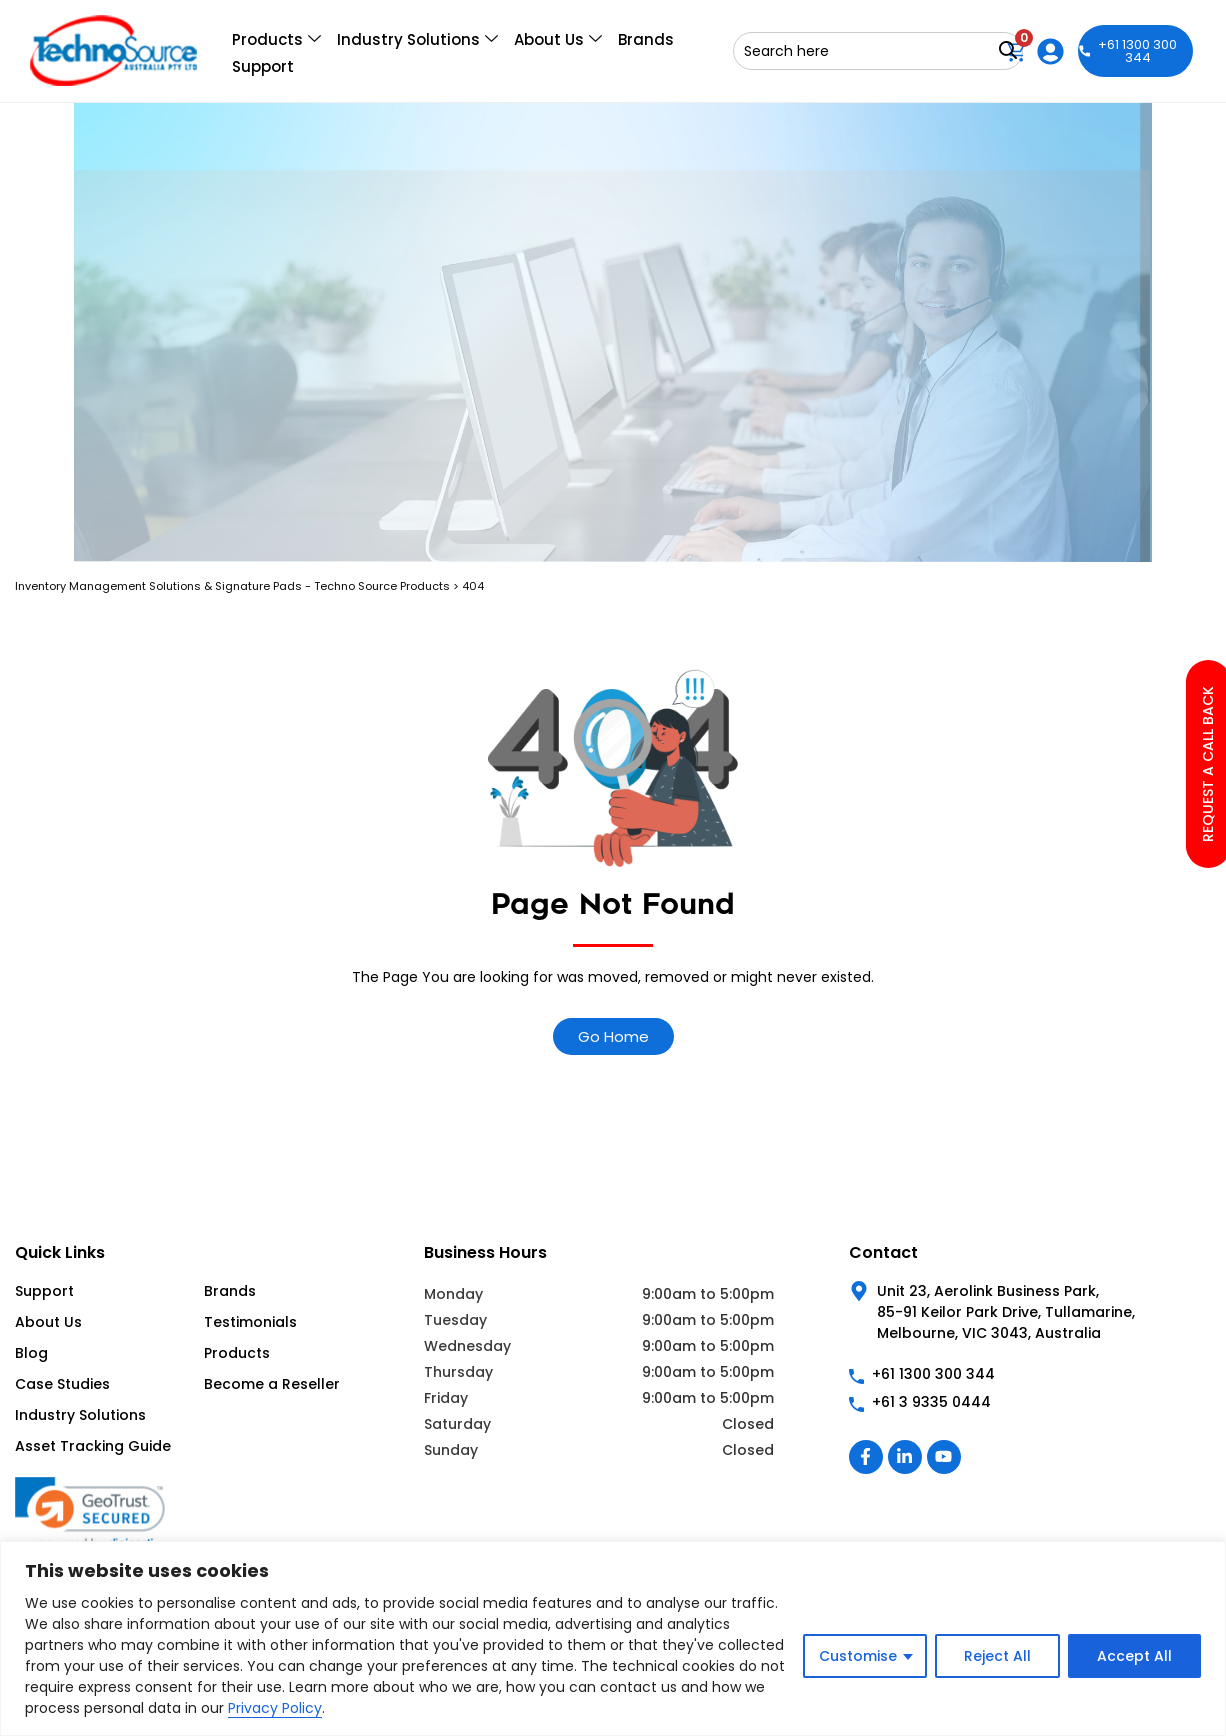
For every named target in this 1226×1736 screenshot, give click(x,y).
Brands (646, 39)
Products (276, 40)
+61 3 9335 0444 (931, 1402)
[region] (613, 1638)
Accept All (1134, 1656)
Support (263, 66)
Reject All (997, 1656)
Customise (858, 1656)
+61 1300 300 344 (1128, 51)
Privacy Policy (275, 1708)
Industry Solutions (417, 40)
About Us (558, 40)
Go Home (613, 1036)
